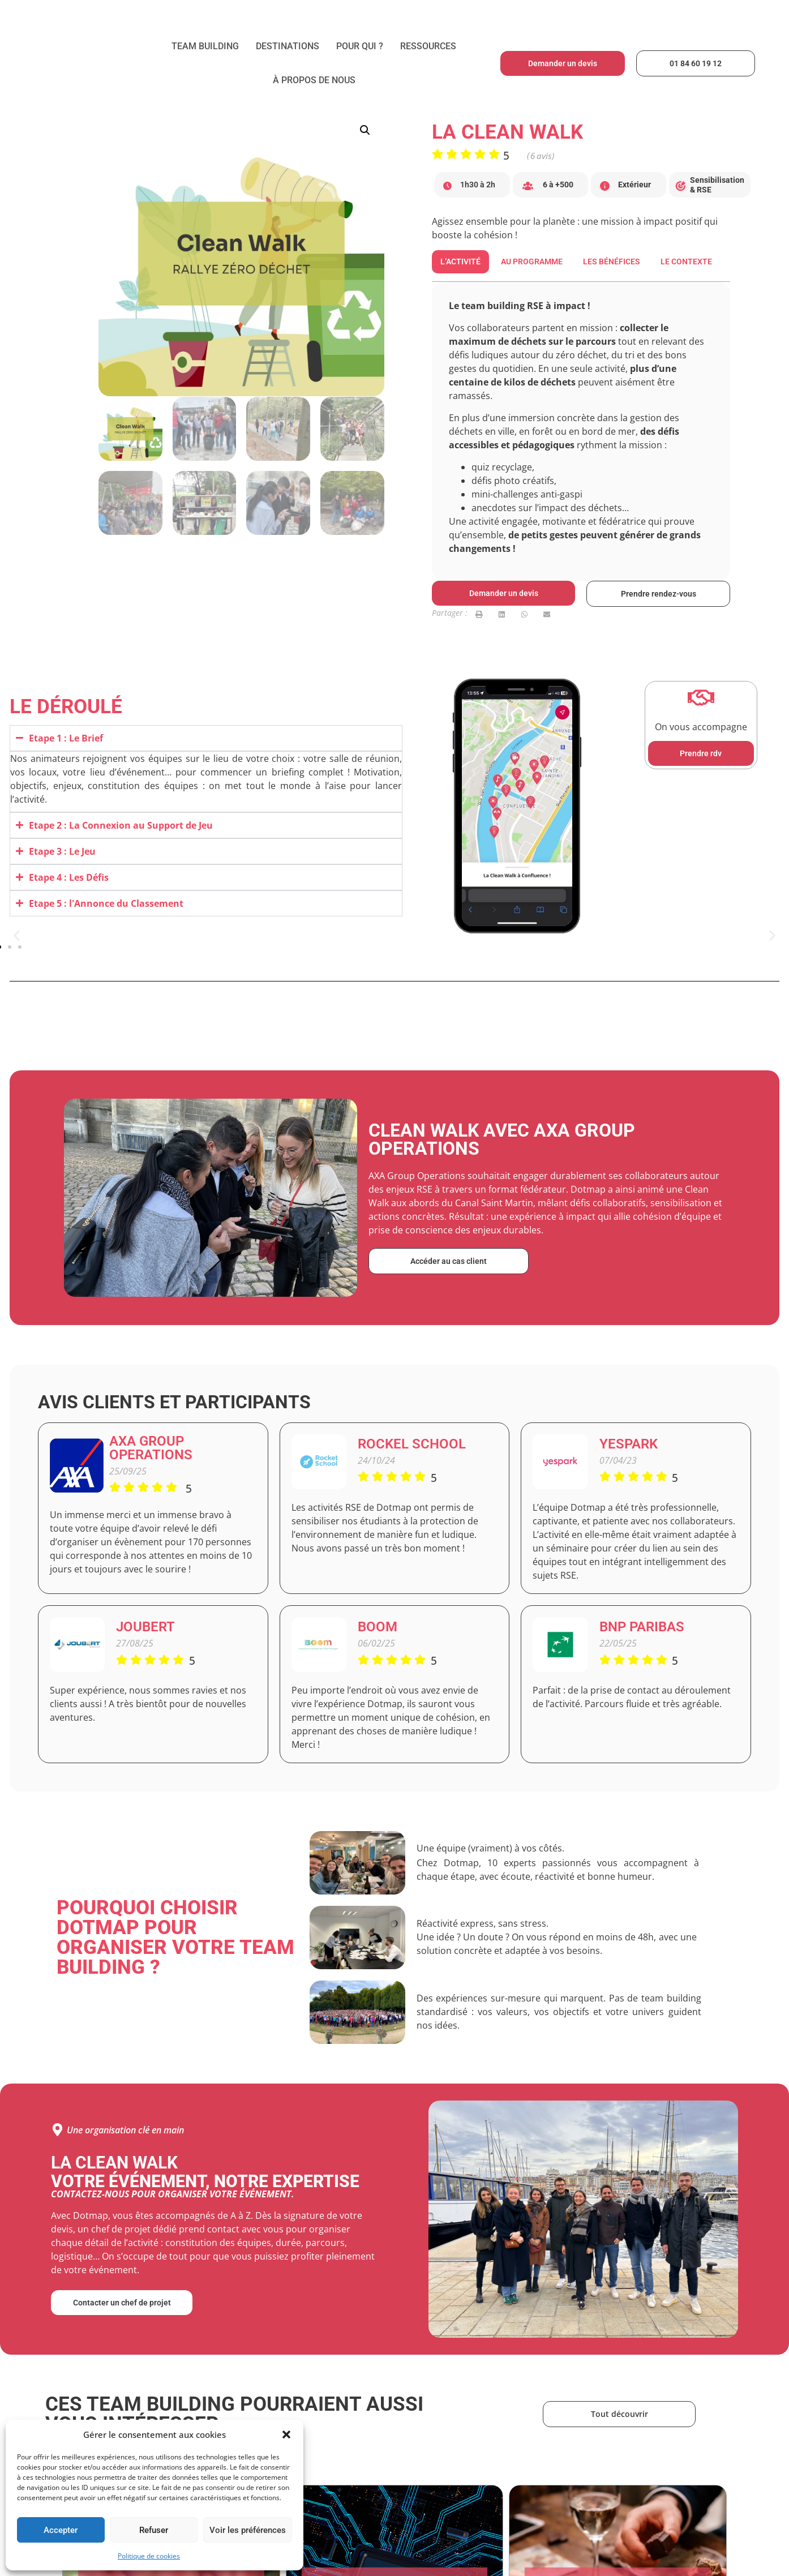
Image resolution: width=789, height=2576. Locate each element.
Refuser (153, 2530)
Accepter (61, 2530)
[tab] (460, 261)
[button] (286, 2434)
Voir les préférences (247, 2530)
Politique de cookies (149, 2556)
